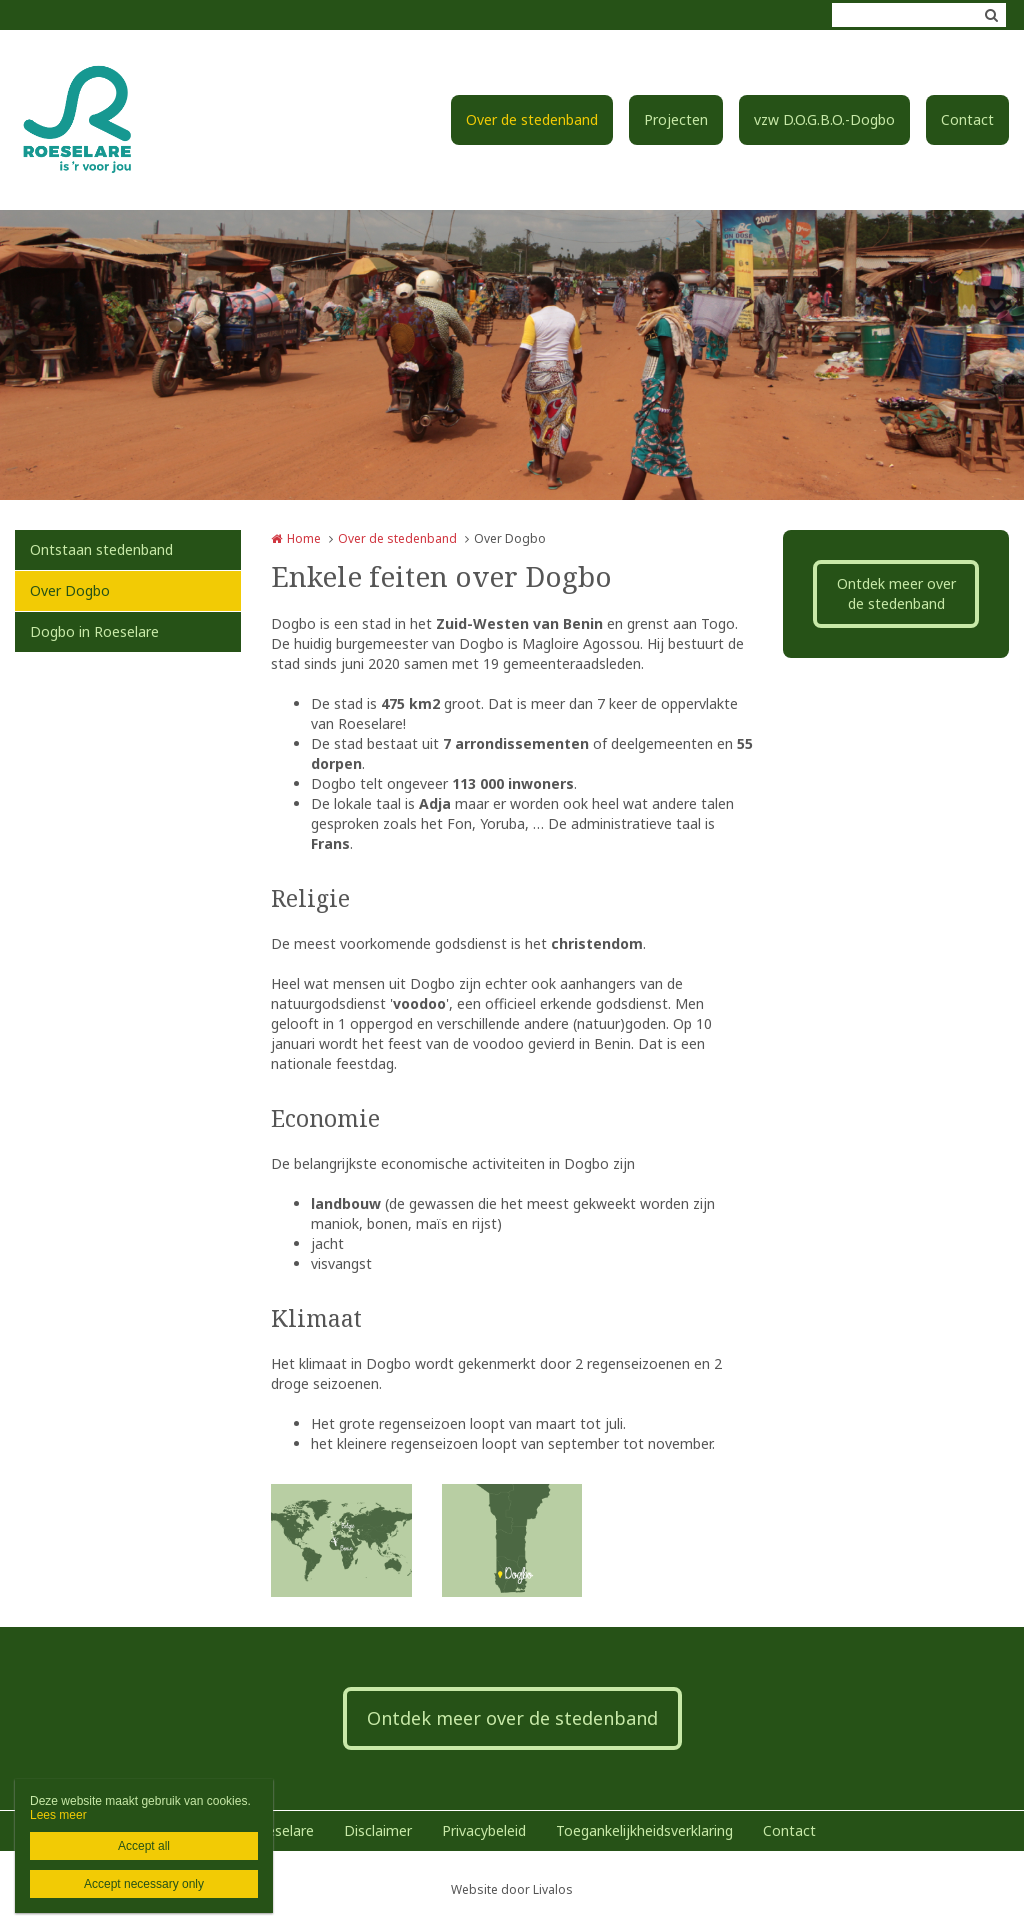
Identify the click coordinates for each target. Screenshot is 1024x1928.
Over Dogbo (70, 590)
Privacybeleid (484, 1830)
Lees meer (58, 1815)
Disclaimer (378, 1830)
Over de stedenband (532, 119)
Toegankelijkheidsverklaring (644, 1830)
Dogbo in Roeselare (94, 631)
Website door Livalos (512, 1889)
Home (304, 538)
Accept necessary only (144, 1884)
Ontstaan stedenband (101, 549)
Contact (967, 119)
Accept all (144, 1846)
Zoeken (991, 15)
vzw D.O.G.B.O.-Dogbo (824, 119)
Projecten (676, 119)
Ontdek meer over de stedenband (896, 593)
